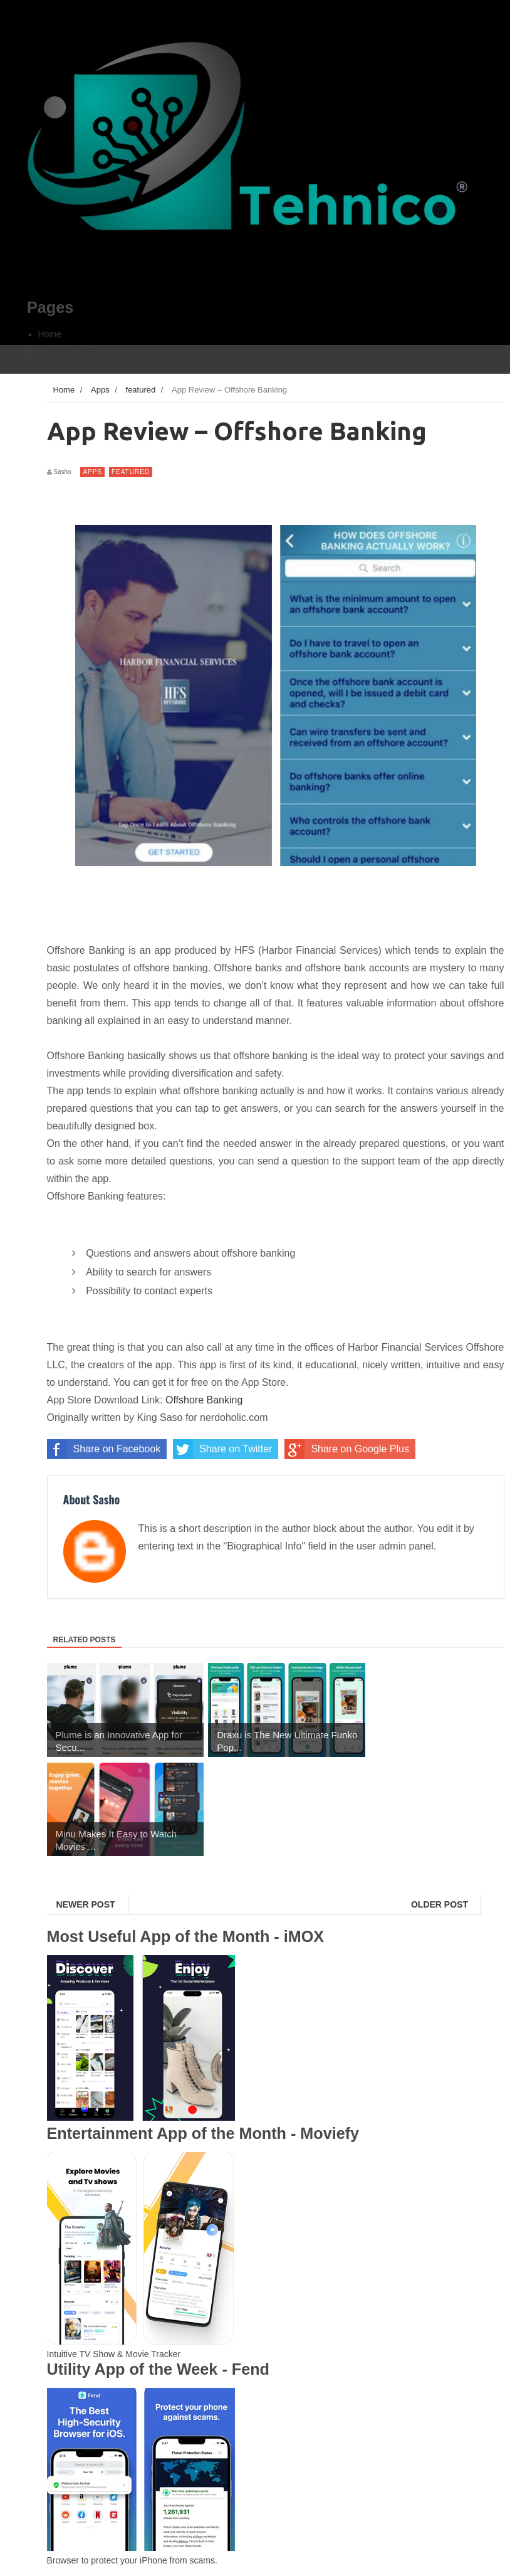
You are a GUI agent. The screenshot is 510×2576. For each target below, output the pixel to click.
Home (49, 334)
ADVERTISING (68, 351)
